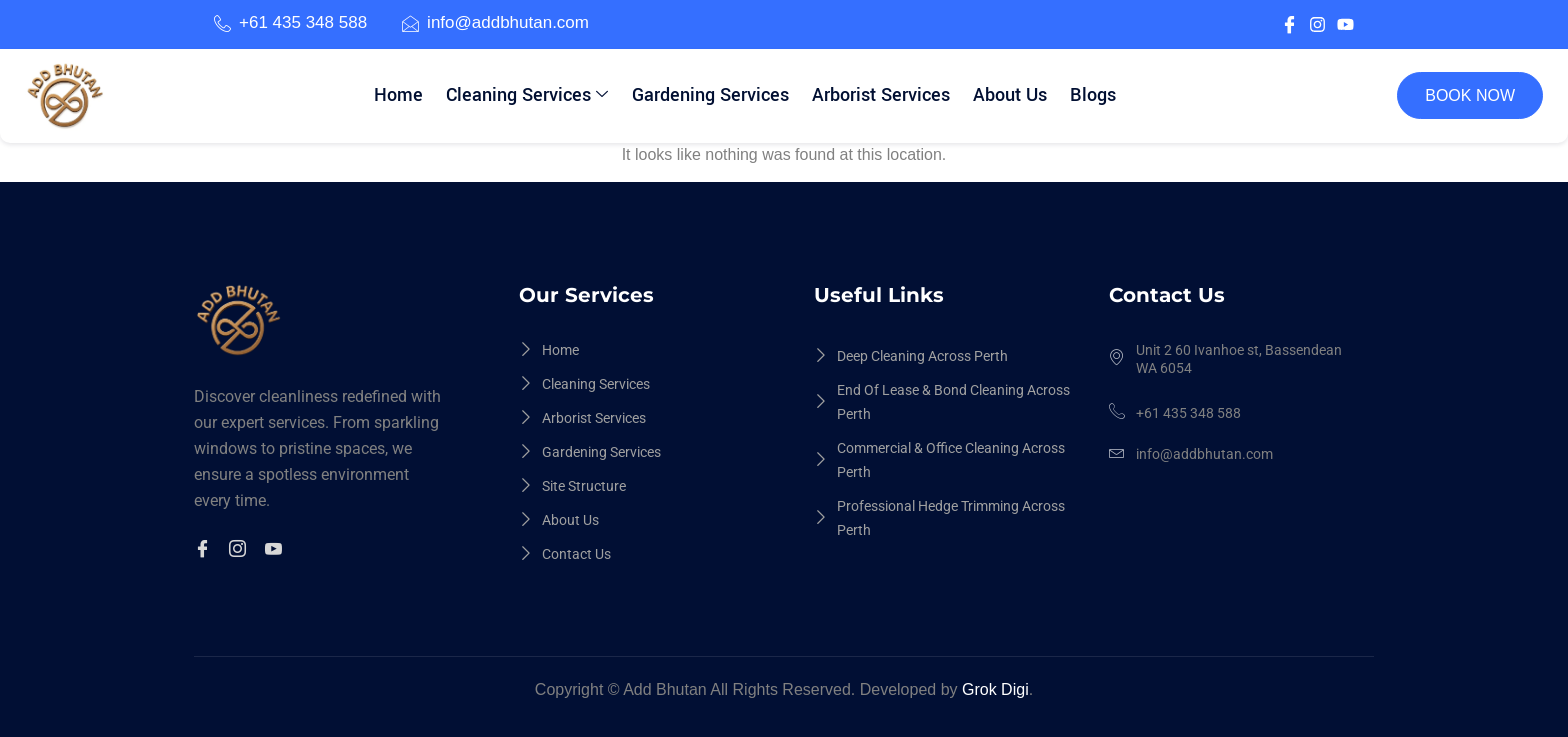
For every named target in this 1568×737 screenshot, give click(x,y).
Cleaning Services (529, 95)
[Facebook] (205, 551)
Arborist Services (881, 95)
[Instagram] (240, 551)
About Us (1009, 95)
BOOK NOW (1470, 95)
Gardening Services (711, 95)
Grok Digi (995, 689)
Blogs (1091, 95)
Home (401, 95)
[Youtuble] (276, 551)
